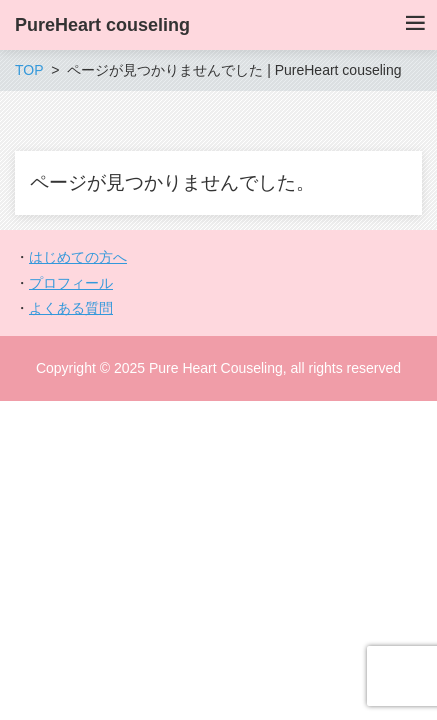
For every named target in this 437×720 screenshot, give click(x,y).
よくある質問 (71, 308)
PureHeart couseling (102, 25)
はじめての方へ (78, 257)
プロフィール (71, 283)
